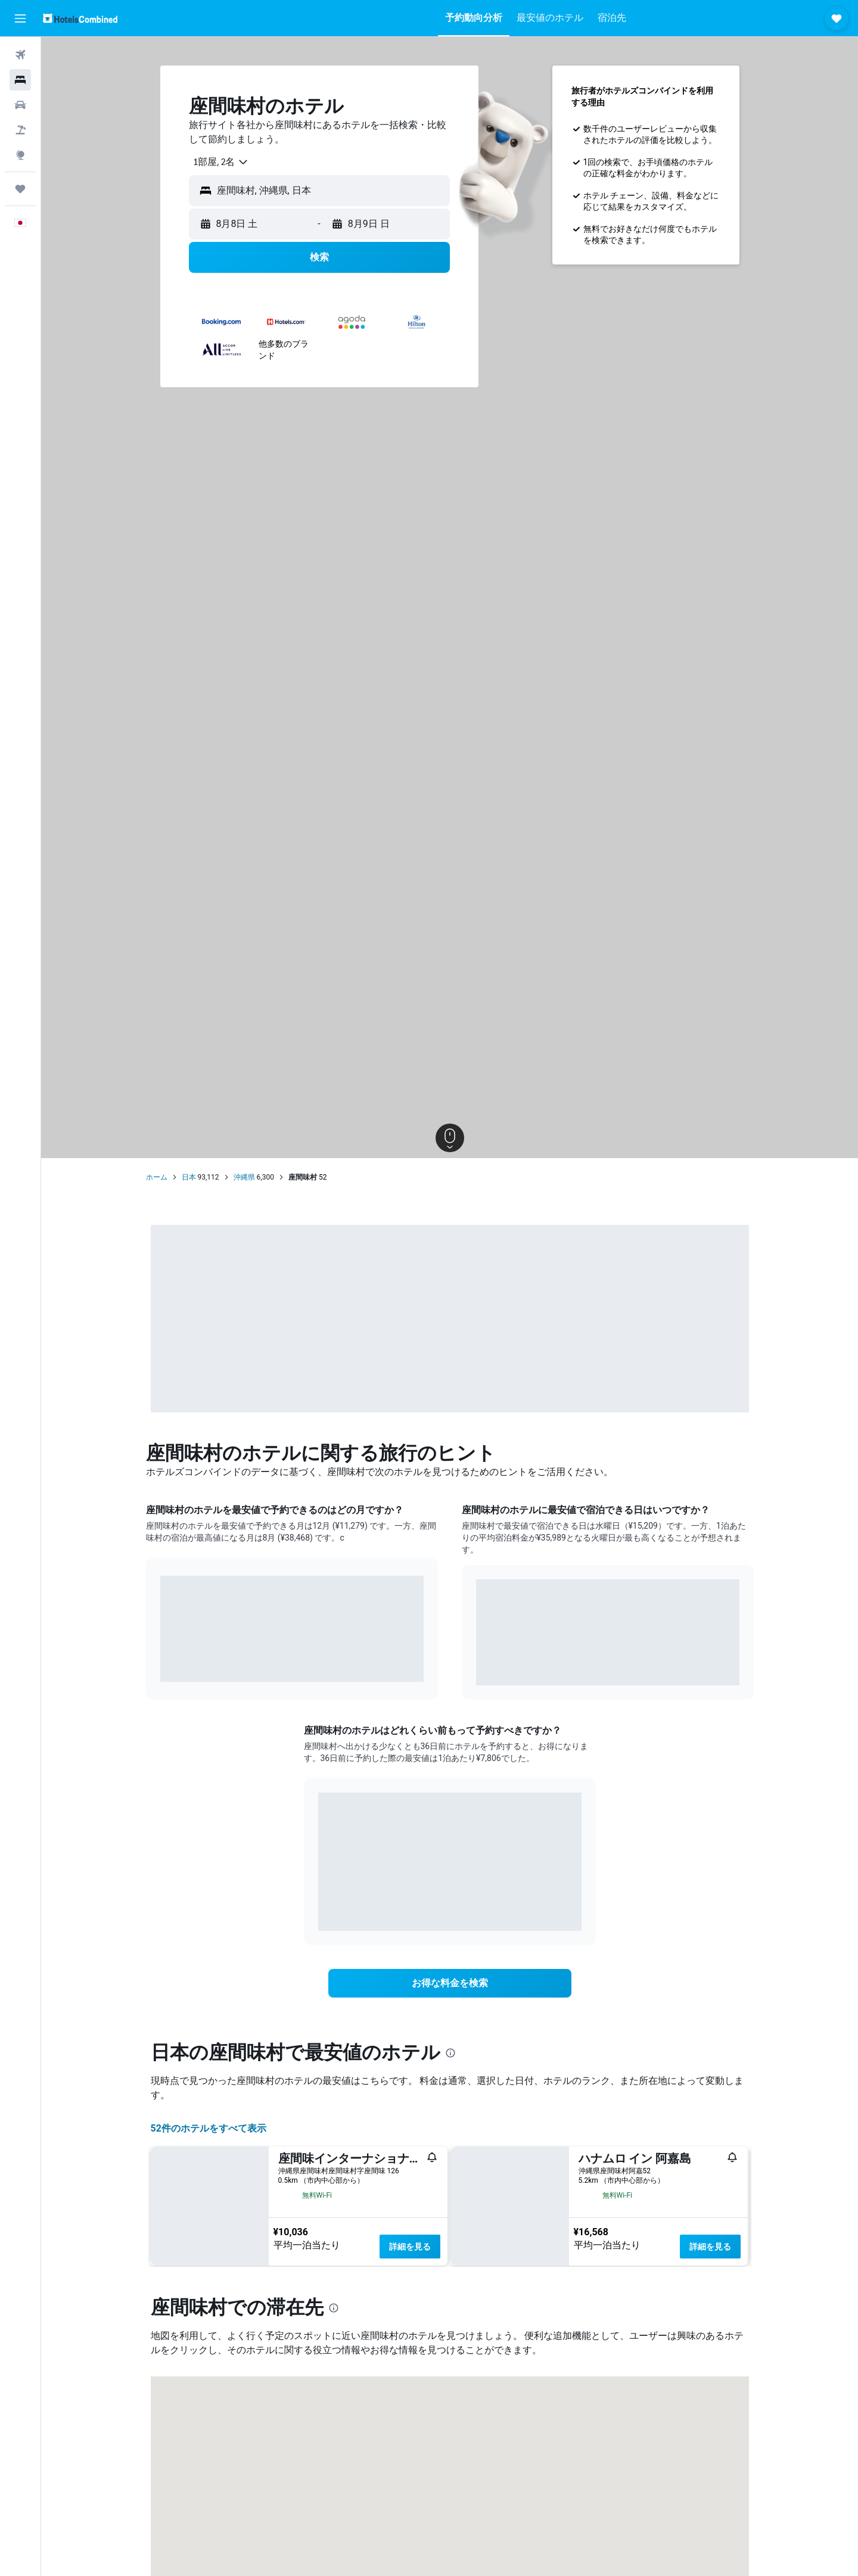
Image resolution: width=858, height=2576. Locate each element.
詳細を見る (410, 2246)
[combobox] (216, 162)
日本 (189, 1177)
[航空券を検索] (20, 55)
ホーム (156, 1177)
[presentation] (450, 2053)
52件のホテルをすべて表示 (208, 2128)
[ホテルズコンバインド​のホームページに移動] (80, 18)
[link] (449, 1983)
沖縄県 (244, 1177)
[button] (20, 18)
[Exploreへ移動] (20, 155)
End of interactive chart (160, 1663)
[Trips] (20, 189)
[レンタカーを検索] (20, 105)
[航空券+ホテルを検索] (20, 130)
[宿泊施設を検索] (20, 80)
